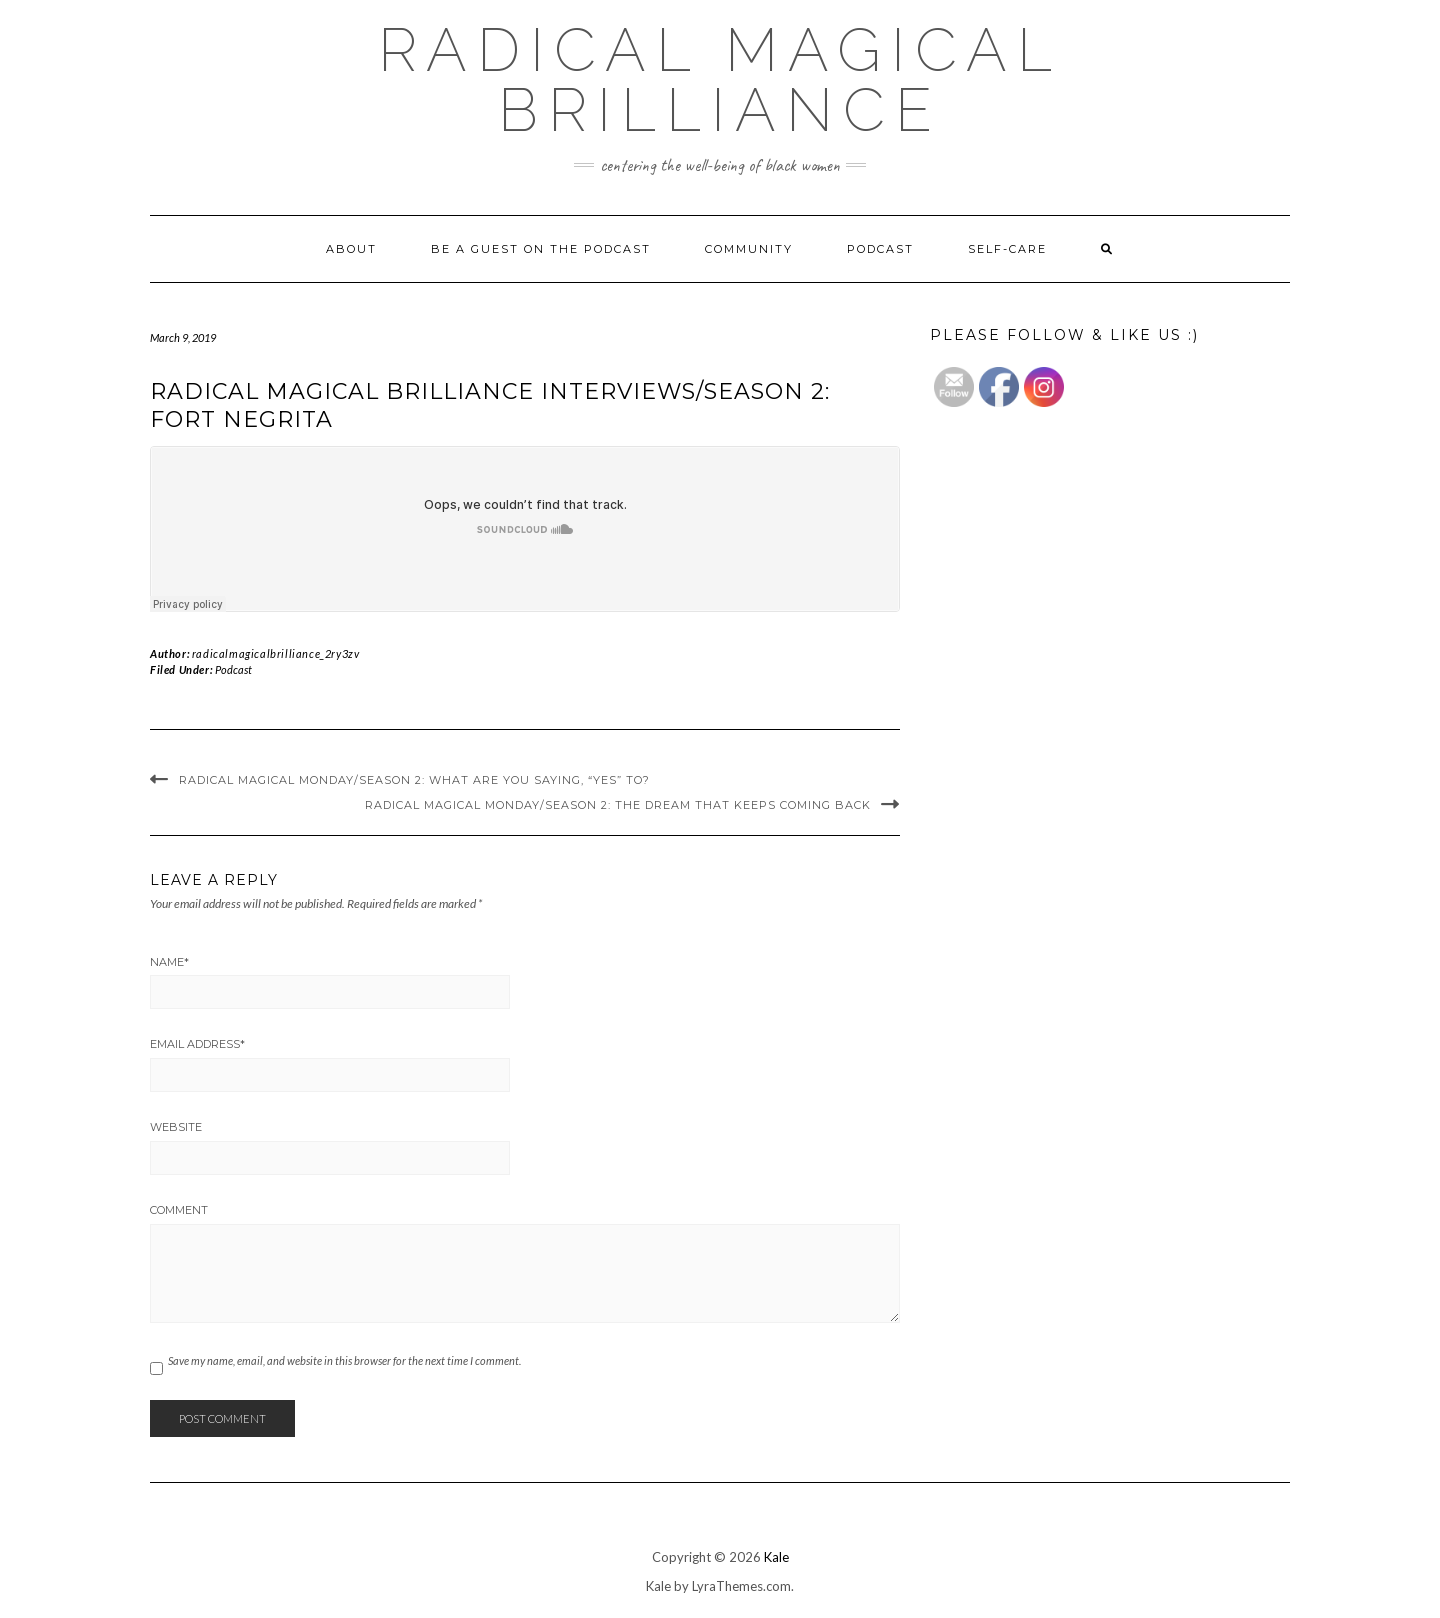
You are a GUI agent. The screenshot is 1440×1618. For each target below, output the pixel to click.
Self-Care (1007, 249)
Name (169, 962)
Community (749, 249)
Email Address (197, 1044)
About (351, 249)
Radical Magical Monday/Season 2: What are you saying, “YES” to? (414, 780)
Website (176, 1127)
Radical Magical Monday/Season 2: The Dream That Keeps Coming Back (618, 805)
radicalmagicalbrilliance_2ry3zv (276, 653)
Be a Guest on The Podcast (541, 249)
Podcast (880, 249)
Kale (776, 1557)
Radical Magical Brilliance (720, 80)
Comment (179, 1210)
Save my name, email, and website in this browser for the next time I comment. (344, 1360)
